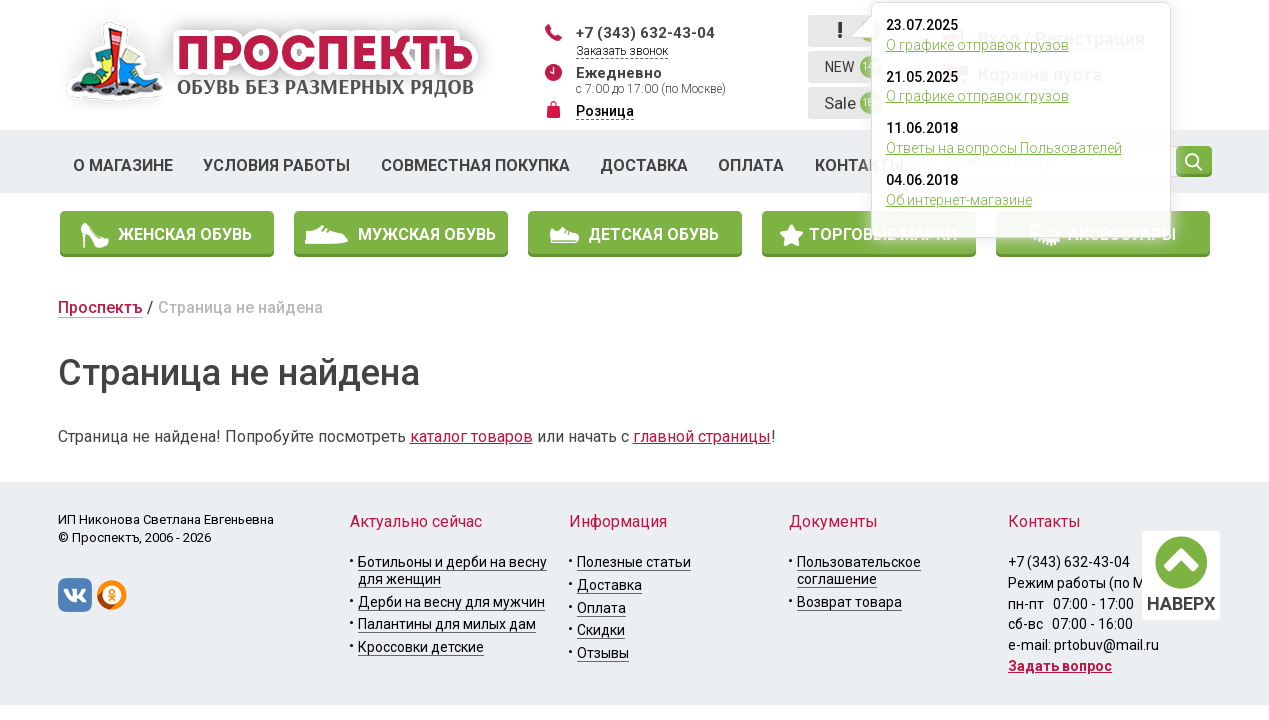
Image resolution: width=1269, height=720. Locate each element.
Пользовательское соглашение (859, 570)
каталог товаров (471, 436)
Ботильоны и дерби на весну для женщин (452, 570)
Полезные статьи (634, 562)
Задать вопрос (1060, 666)
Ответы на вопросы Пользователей (1004, 148)
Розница (605, 111)
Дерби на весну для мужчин (451, 602)
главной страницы (702, 436)
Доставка (644, 165)
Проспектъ (100, 307)
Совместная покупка (475, 165)
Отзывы (603, 653)
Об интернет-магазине (959, 200)
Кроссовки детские (421, 647)
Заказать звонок (622, 51)
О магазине (123, 165)
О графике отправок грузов (977, 45)
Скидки (601, 630)
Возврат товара (849, 602)
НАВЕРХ (1181, 603)
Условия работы (276, 165)
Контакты (859, 165)
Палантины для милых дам (447, 624)
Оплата (751, 165)
